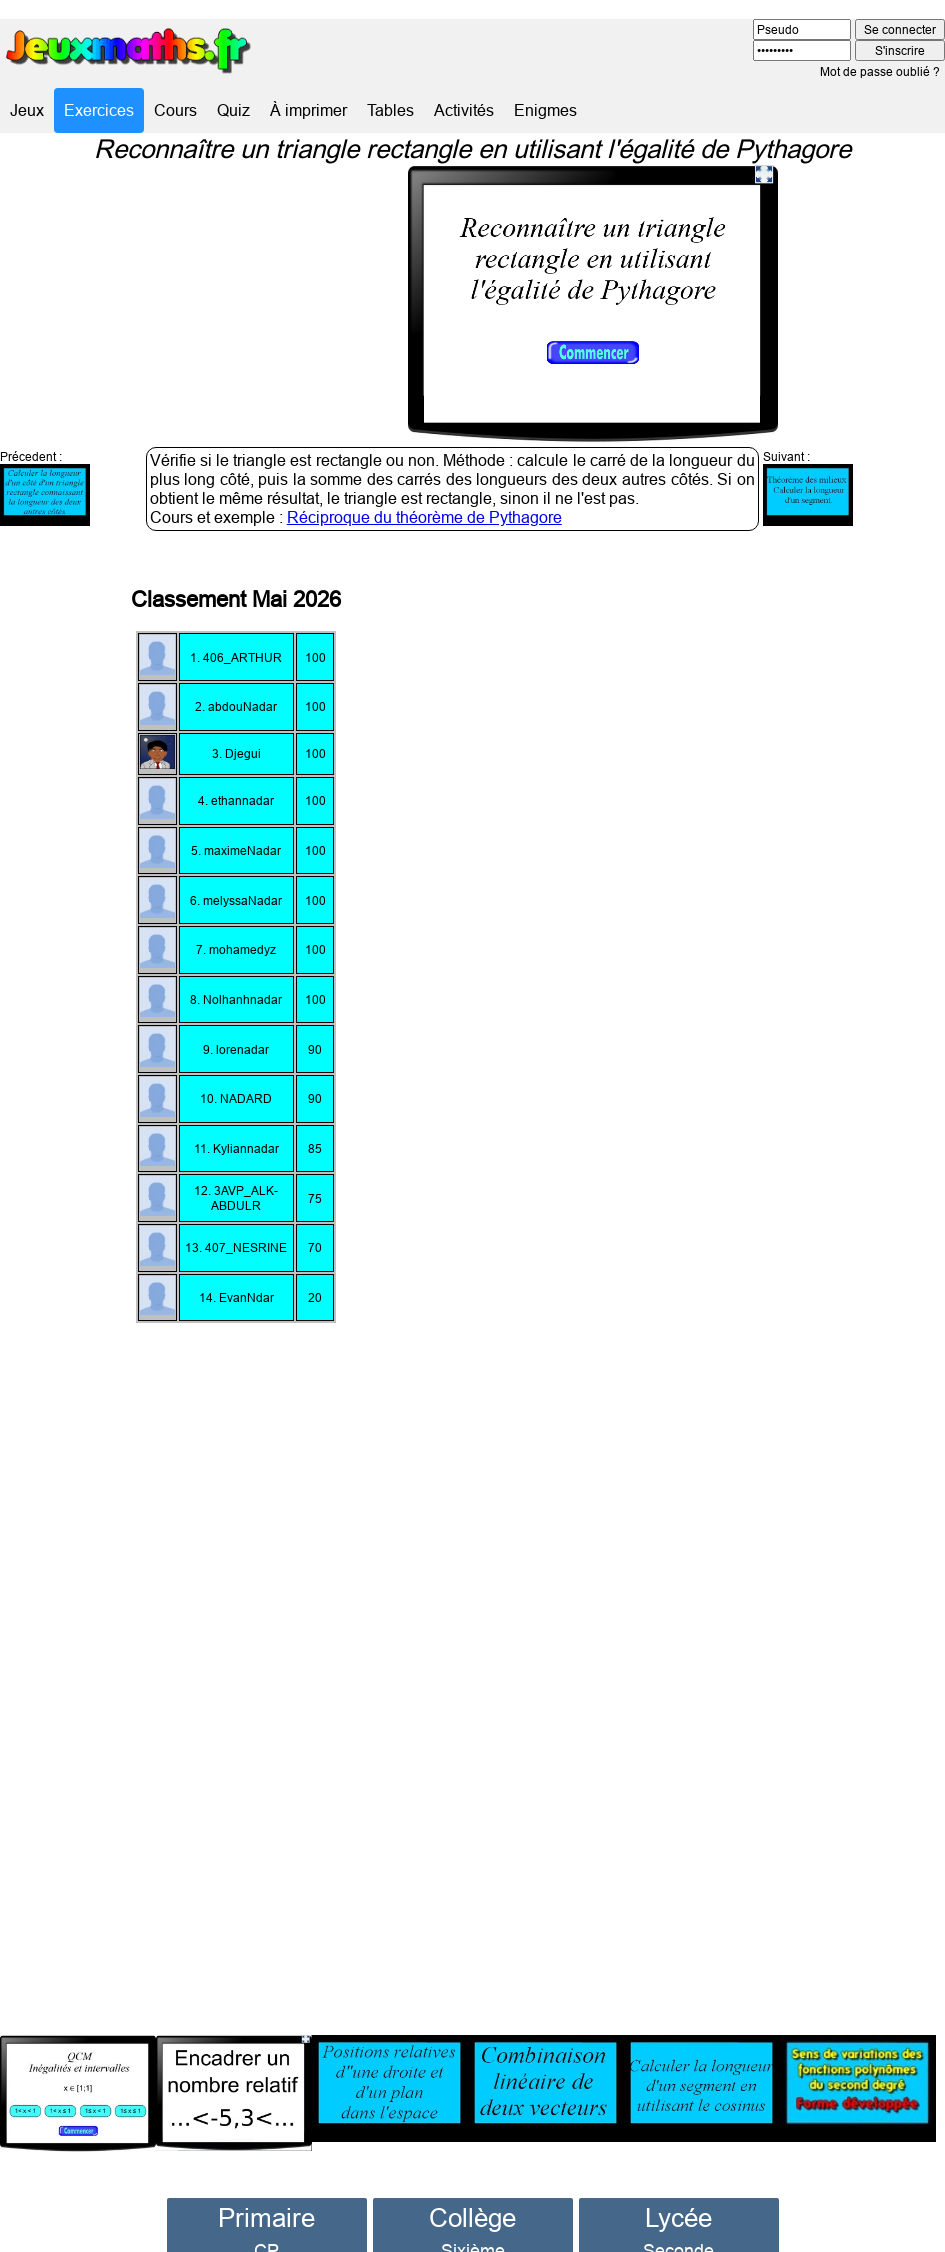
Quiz (233, 110)
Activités (464, 110)
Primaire (266, 2181)
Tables (390, 110)
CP (266, 2214)
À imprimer (308, 110)
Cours (175, 110)
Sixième (473, 2214)
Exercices (99, 110)
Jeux (27, 110)
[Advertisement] (732, 1245)
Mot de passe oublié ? (880, 71)
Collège (472, 2181)
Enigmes (545, 110)
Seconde (678, 2214)
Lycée (678, 2181)
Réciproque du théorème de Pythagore (424, 481)
